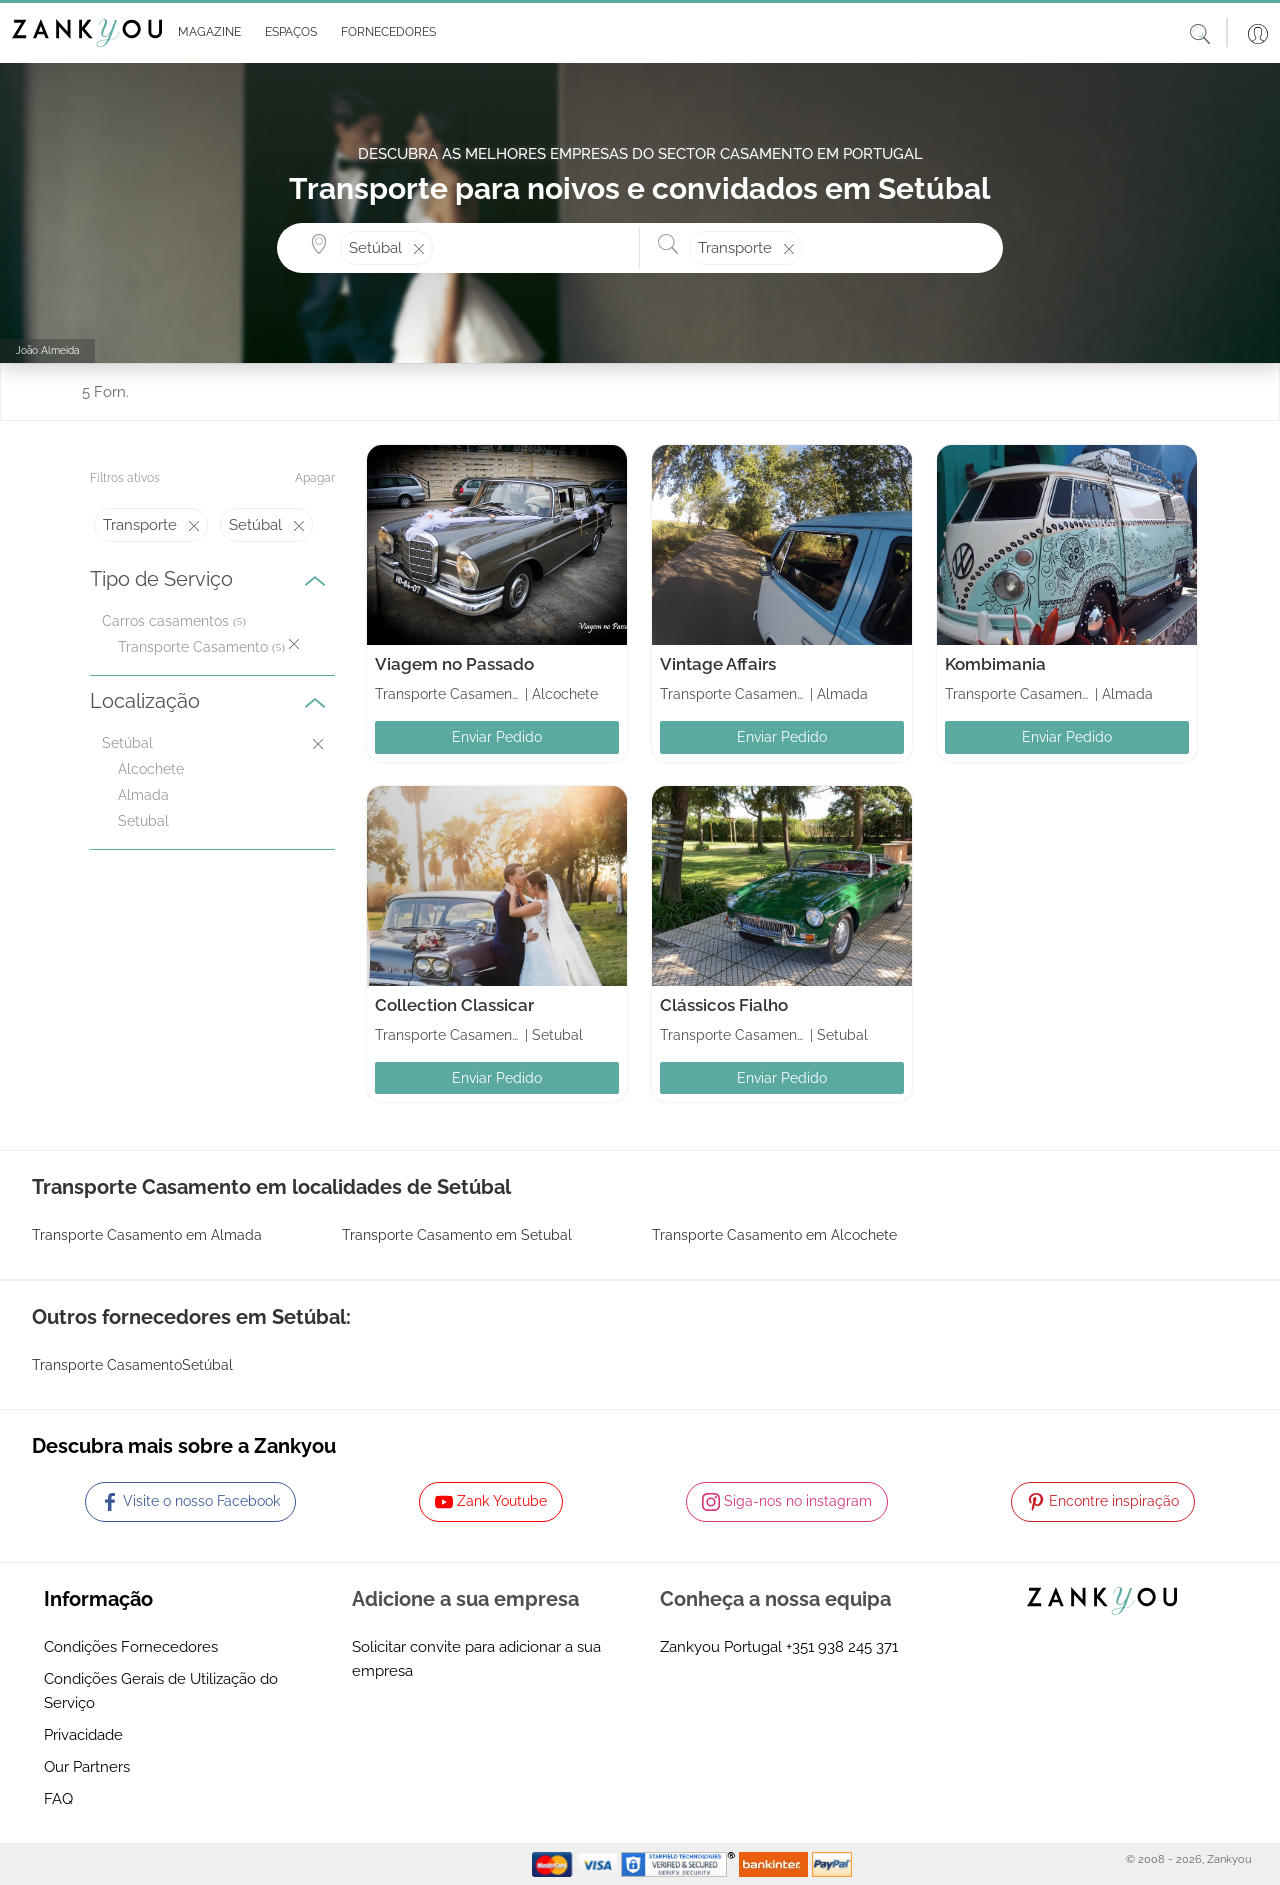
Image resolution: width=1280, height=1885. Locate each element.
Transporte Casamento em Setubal (457, 1235)
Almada (143, 795)
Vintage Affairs (718, 664)
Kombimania (995, 664)
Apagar (315, 478)
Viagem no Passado (454, 664)
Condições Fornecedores (131, 1647)
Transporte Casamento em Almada (147, 1235)
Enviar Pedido (497, 737)
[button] (205, 33)
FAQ (58, 1799)
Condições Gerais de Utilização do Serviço (161, 1691)
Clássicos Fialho (724, 1005)
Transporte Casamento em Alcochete (774, 1235)
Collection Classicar (454, 1005)
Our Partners (87, 1767)
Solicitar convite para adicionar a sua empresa (476, 1659)
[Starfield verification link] (680, 1863)
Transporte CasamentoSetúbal (132, 1365)
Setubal (143, 821)
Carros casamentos (165, 621)
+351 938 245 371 (842, 1647)
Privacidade (83, 1735)
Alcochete (151, 769)
